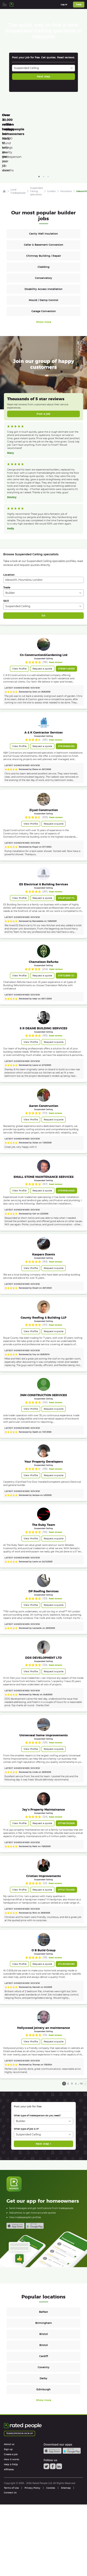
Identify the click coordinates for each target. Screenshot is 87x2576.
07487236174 (66, 847)
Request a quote (42, 618)
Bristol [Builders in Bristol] (43, 2283)
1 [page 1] (64, 2032)
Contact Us (10, 2441)
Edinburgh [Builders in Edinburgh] (43, 2338)
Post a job (43, 363)
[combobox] (43, 529)
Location (9, 524)
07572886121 (66, 924)
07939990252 (66, 695)
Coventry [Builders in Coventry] (43, 2316)
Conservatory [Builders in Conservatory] (43, 227)
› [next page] (85, 2033)
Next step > (43, 2093)
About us (9, 2393)
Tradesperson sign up (19, 2383)
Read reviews (55, 611)
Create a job (11, 2403)
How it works (11, 2408)
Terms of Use (11, 2437)
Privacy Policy (32, 2437)
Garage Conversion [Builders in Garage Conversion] (43, 260)
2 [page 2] (68, 2032)
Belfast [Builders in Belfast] (43, 2261)
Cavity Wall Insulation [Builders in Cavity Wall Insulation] (43, 183)
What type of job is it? (26, 2078)
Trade (6, 536)
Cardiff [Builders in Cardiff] (43, 2305)
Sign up (8, 2398)
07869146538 (66, 618)
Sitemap (66, 2437)
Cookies (50, 2437)
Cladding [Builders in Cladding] (43, 216)
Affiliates (9, 2418)
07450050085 (66, 1913)
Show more (43, 271)
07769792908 (66, 1772)
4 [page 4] (76, 2032)
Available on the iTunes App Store (15, 2175)
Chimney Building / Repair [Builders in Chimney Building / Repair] (43, 205)
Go (43, 564)
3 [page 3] (72, 2032)
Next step (43, 76)
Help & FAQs (11, 2413)
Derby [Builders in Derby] (43, 2327)
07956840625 (66, 1139)
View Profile (19, 618)
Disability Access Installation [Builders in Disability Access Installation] (43, 238)
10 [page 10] (81, 2032)
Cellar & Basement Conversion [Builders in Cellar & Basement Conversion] (43, 194)
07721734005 (66, 1839)
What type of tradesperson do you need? (37, 2064)
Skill (6, 550)
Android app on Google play (35, 2175)
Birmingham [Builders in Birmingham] (43, 2272)
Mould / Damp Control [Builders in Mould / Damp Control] (43, 249)
